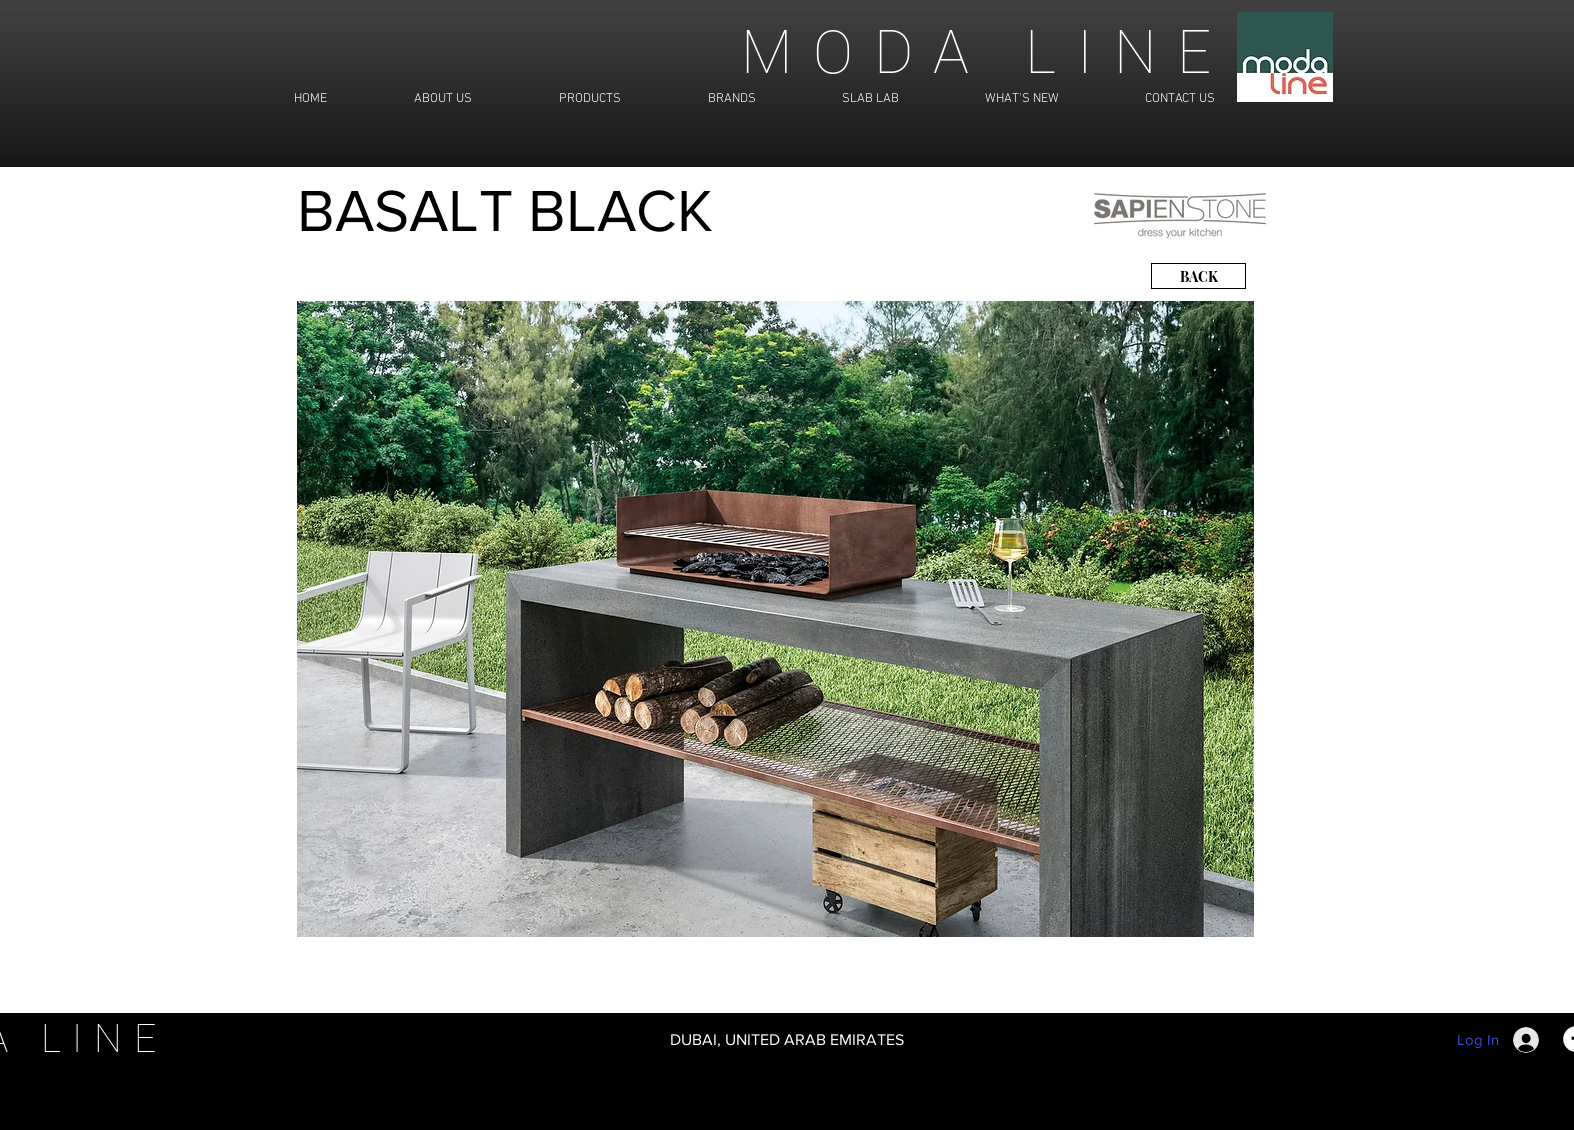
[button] (775, 619)
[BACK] (1198, 276)
